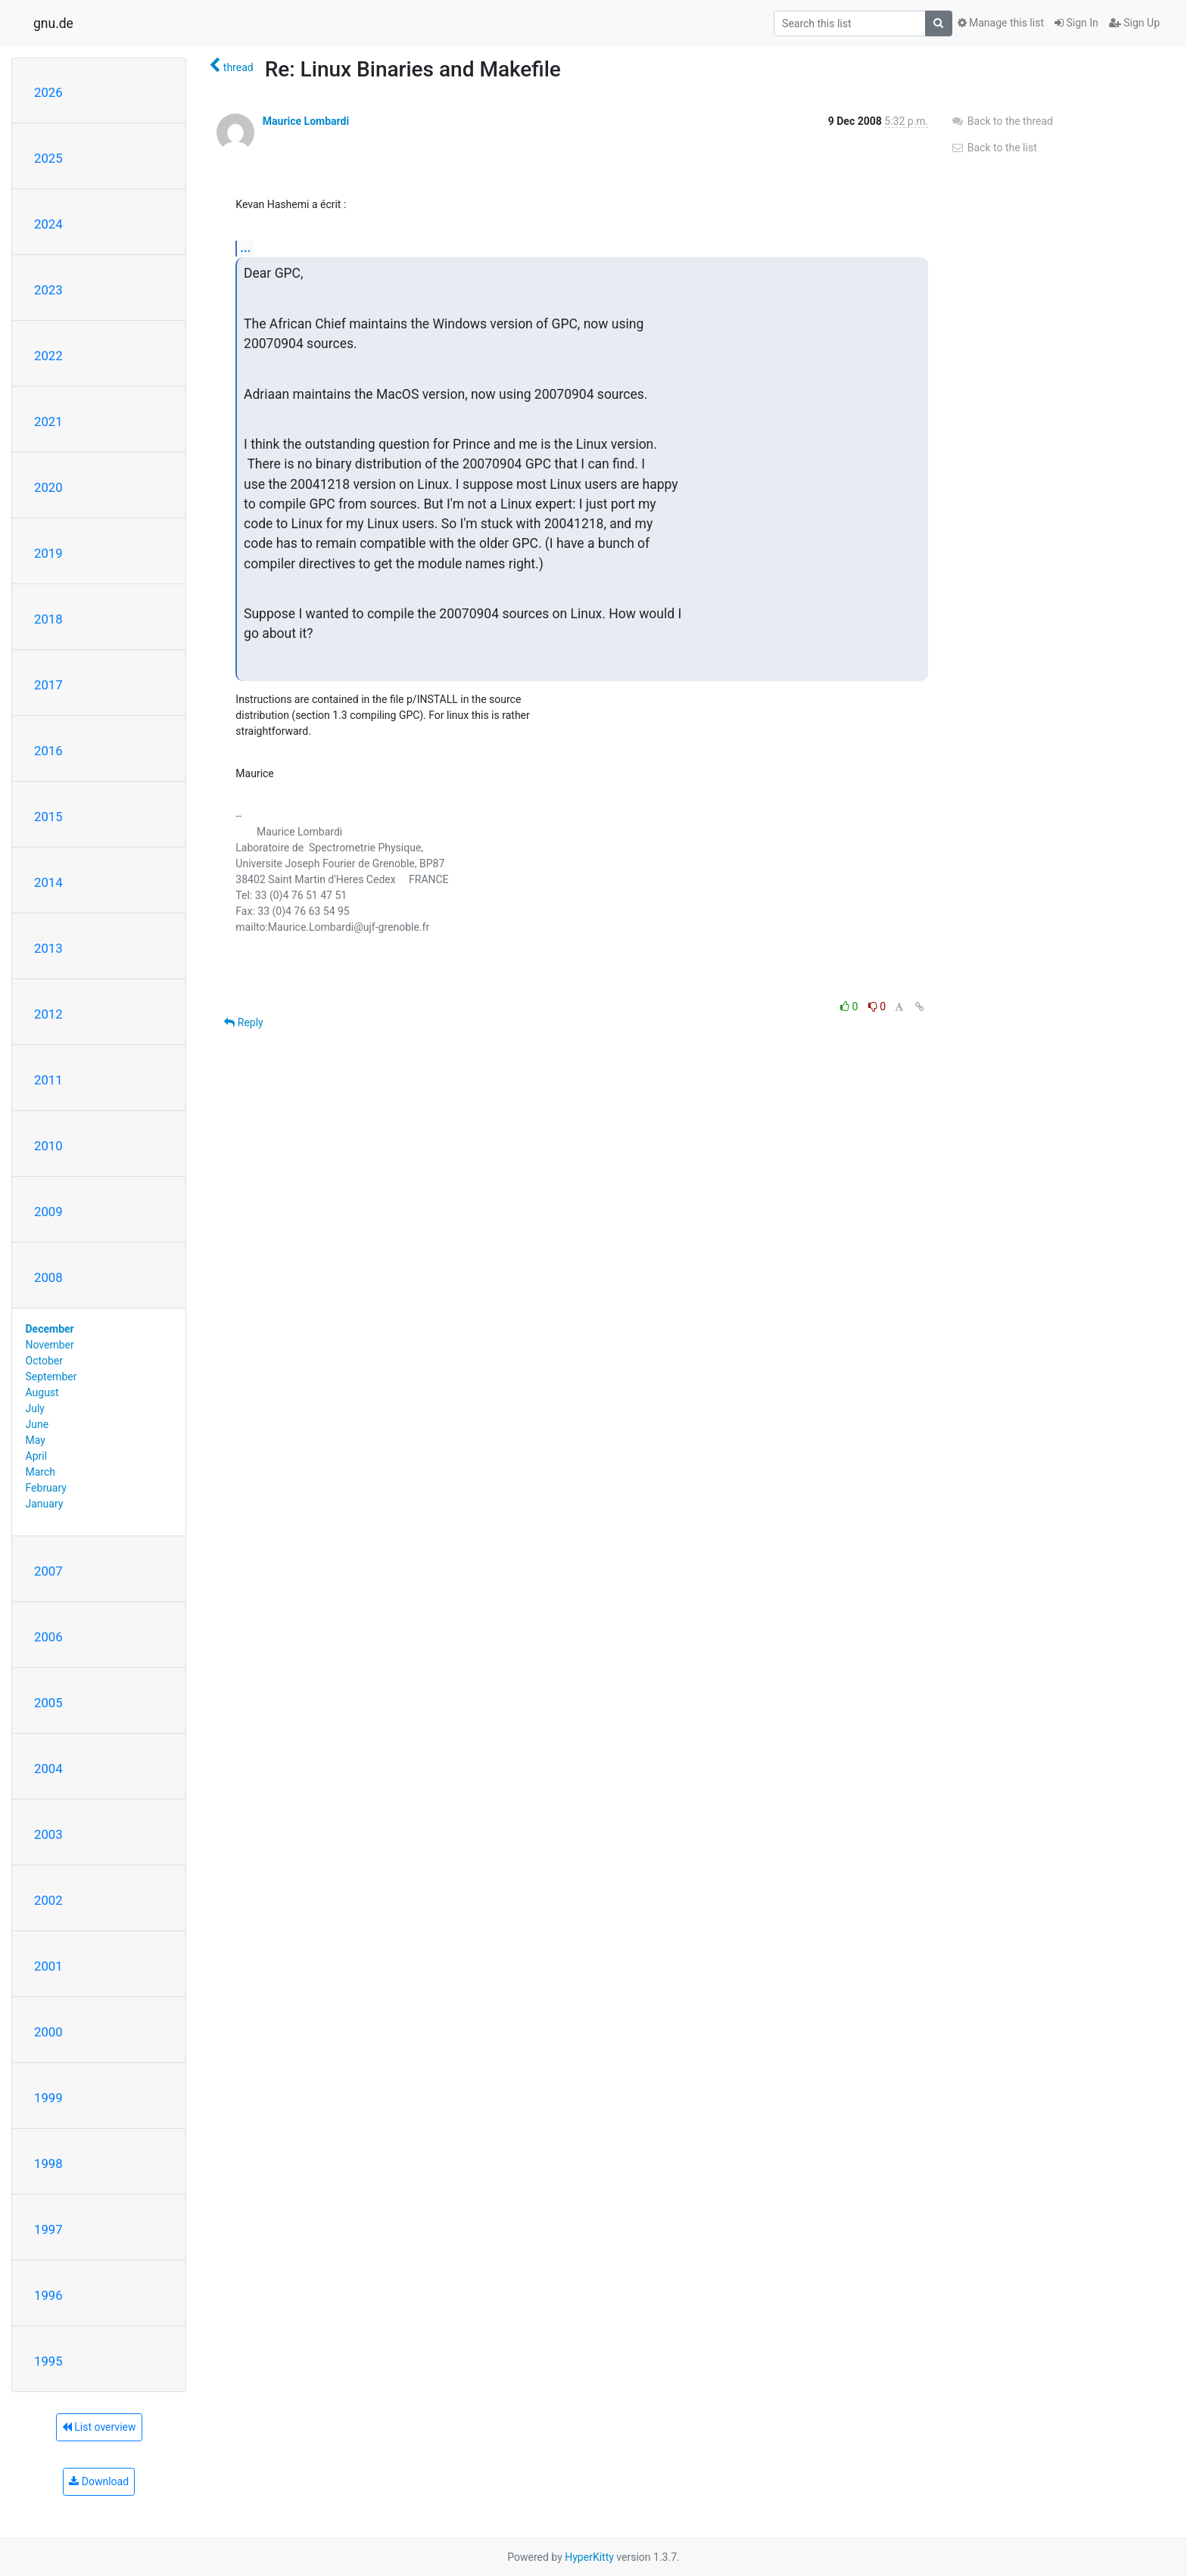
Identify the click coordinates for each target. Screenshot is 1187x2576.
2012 (48, 1014)
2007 (48, 1571)
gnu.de (53, 23)
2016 (48, 750)
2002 (48, 1900)
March (41, 1472)
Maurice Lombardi (306, 121)
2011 (48, 1079)
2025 (48, 158)
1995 (48, 2361)
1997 (48, 2229)
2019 (48, 553)
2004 (48, 1768)
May (35, 1440)
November (50, 1345)
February (46, 1488)
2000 (48, 2031)
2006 (48, 1636)
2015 (48, 816)
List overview (99, 2427)
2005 (48, 1702)
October (44, 1361)
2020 (48, 487)
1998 (48, 2163)
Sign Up (1134, 23)
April (37, 1456)
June (37, 1424)
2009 (48, 1211)
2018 (48, 619)
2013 (48, 948)
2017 (48, 684)
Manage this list (1001, 23)
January (45, 1504)
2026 (48, 92)
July (35, 1408)
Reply (243, 1022)
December (50, 1329)
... (245, 248)
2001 (48, 1966)
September (51, 1376)
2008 (48, 1277)
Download (99, 2481)
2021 (48, 421)
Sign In (1076, 23)
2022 (48, 355)
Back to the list (993, 148)
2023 (48, 289)
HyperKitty (589, 2557)
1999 (48, 2097)
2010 (48, 1145)
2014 (48, 882)
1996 (48, 2295)
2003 (48, 1834)
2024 (48, 224)
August (42, 1392)
